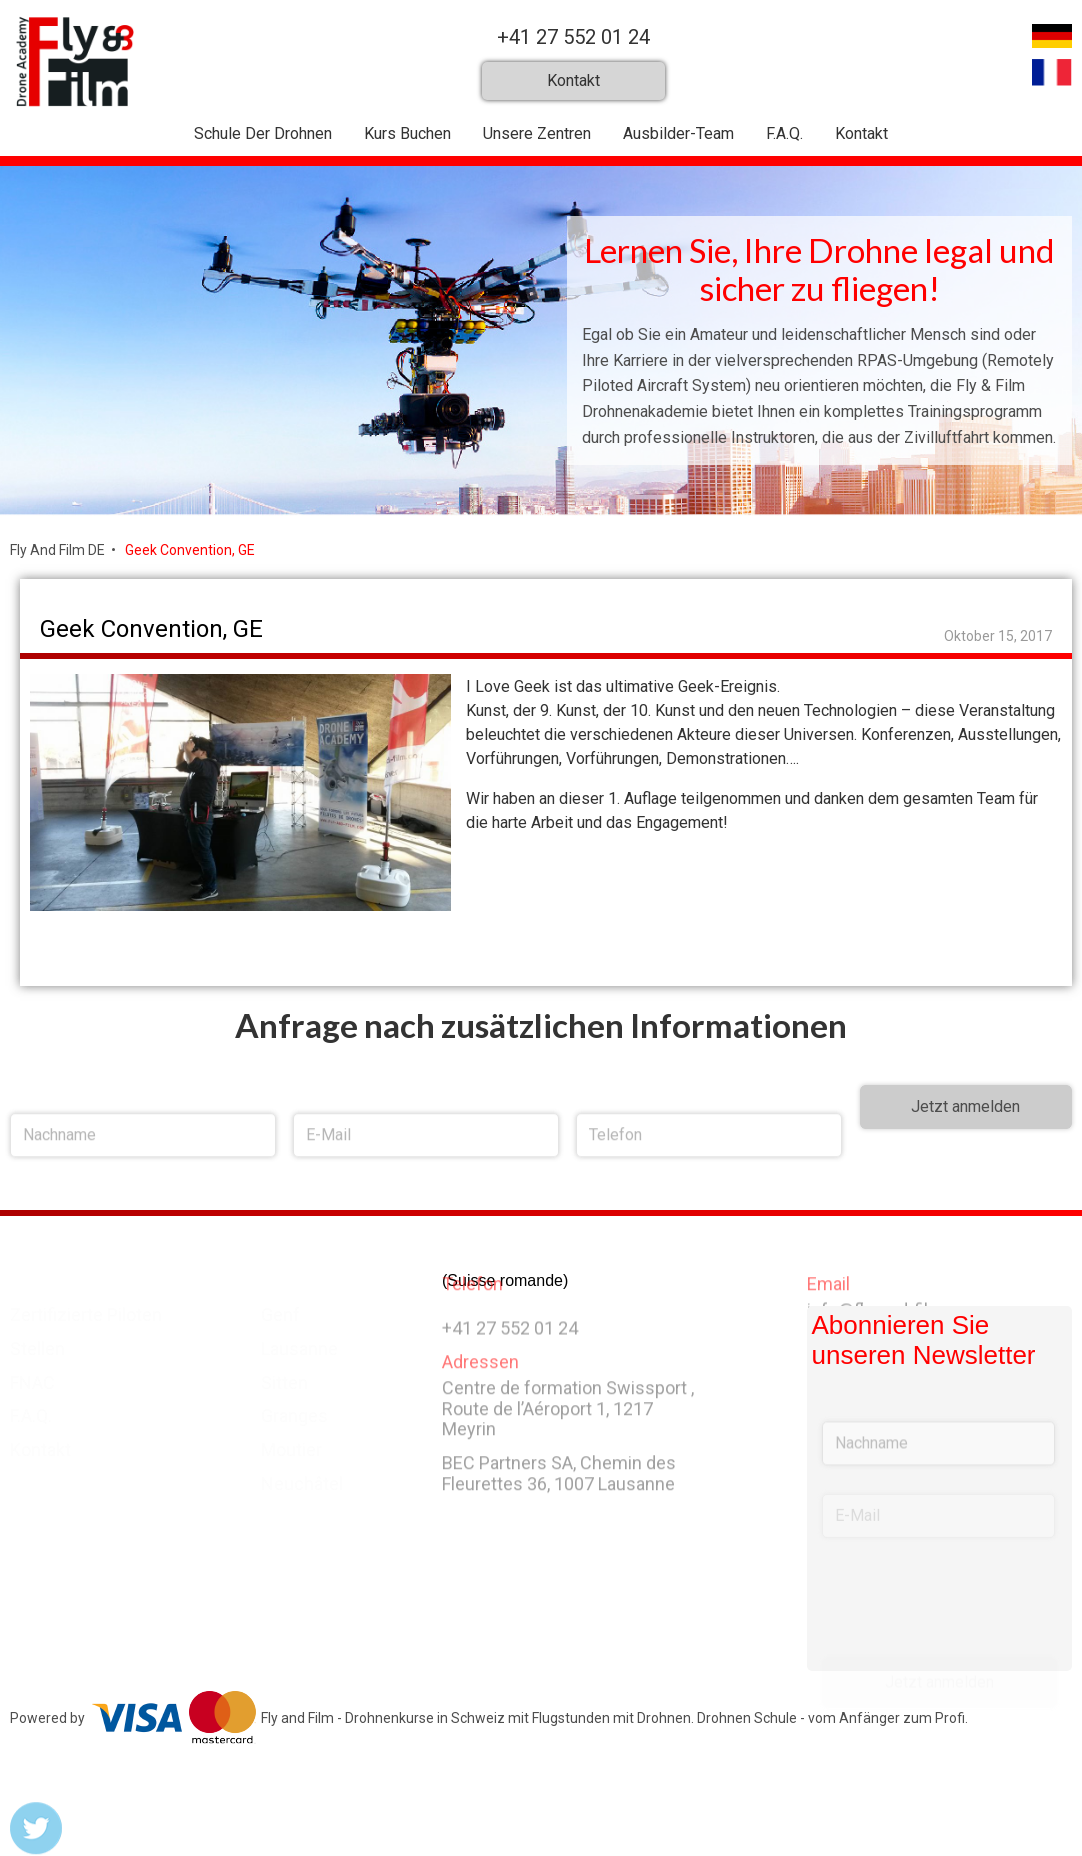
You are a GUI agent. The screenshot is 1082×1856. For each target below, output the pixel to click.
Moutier (291, 1445)
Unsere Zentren (537, 133)
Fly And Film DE (57, 550)
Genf (280, 1310)
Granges (294, 1411)
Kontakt (861, 133)
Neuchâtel (302, 1479)
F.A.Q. (784, 133)
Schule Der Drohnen (263, 133)
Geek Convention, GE (190, 550)
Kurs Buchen (407, 133)
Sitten (284, 1378)
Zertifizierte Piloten (86, 1310)
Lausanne (299, 1344)
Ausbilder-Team (678, 133)
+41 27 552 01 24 (573, 37)
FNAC (32, 1378)
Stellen (37, 1344)
